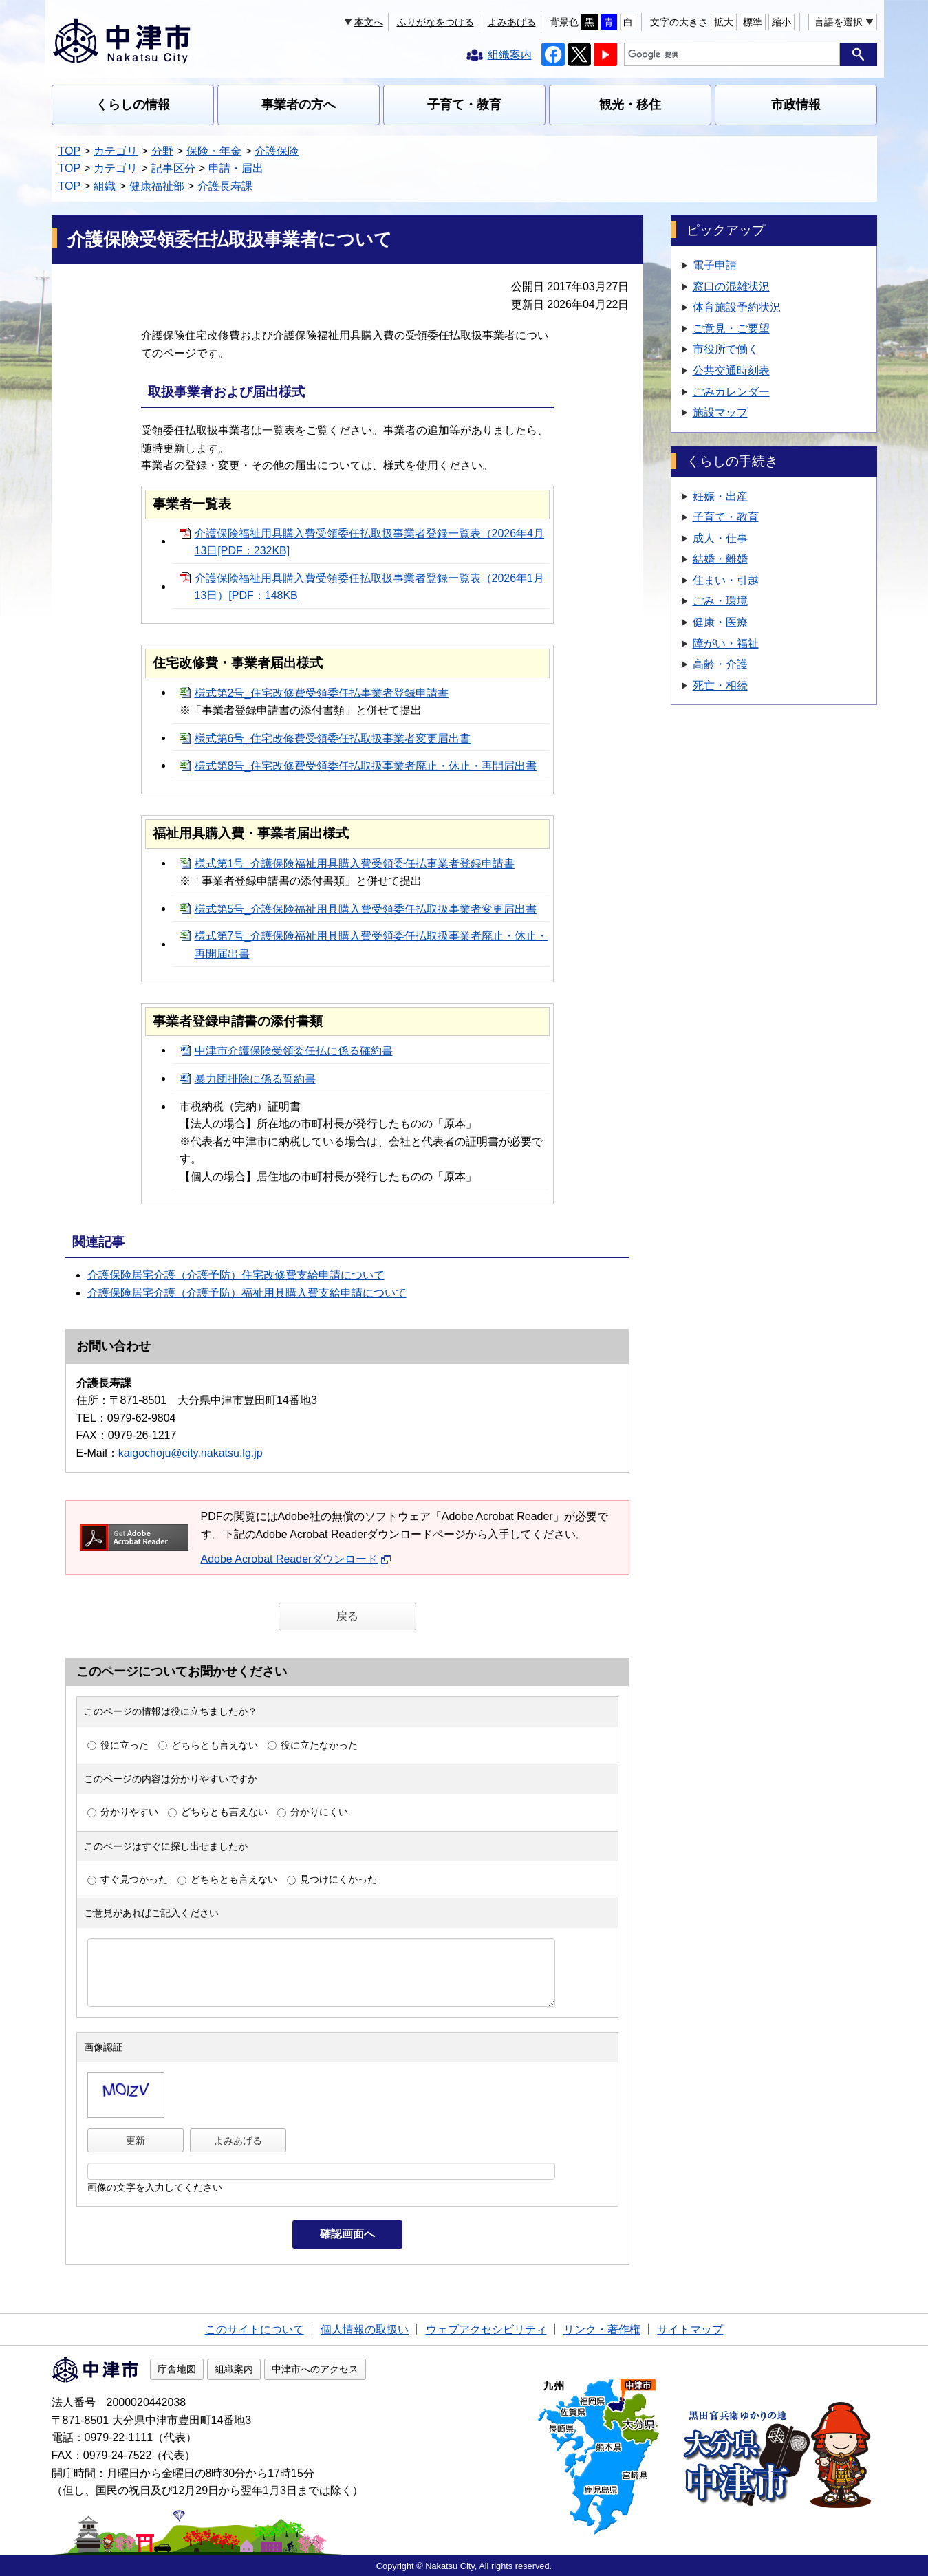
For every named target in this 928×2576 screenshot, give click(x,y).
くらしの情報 (133, 104)
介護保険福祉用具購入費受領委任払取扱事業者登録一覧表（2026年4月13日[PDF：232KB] (370, 542)
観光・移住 (630, 104)
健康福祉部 (156, 186)
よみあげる (512, 22)
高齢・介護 (720, 664)
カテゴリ (116, 151)
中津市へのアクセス (315, 2368)
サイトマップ (690, 2329)
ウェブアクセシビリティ (486, 2329)
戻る (347, 1616)
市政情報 (796, 104)
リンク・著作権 (601, 2329)
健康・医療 (720, 622)
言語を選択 (838, 22)
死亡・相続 (720, 685)
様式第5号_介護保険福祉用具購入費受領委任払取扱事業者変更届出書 (366, 909)
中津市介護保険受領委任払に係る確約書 (294, 1051)
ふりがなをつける (435, 22)
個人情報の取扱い (365, 2329)
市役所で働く (726, 349)
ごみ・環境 (720, 601)
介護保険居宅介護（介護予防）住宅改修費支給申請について (236, 1275)
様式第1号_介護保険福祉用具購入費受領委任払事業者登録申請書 (355, 863)
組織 (105, 186)
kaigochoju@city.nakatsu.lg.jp (190, 1453)
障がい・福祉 (726, 643)
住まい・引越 (726, 580)
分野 (162, 151)
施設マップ (720, 412)
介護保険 (277, 151)
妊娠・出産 (720, 496)
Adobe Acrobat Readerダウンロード (296, 1559)
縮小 (781, 22)
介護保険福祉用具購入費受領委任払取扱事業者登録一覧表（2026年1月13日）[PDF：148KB (370, 587)
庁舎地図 (177, 2368)
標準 (752, 22)
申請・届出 (235, 168)
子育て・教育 (464, 104)
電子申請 (715, 265)
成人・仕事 (720, 538)
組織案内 (234, 2368)
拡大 (723, 22)
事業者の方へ (298, 104)
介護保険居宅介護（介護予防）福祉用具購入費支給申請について (247, 1293)
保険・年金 (213, 151)
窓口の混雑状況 (731, 286)
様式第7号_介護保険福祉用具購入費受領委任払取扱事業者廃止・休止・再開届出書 (371, 945)
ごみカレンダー (731, 392)
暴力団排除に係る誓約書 (255, 1079)
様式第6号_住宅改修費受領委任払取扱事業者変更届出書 (333, 738)
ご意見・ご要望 (731, 328)
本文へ (368, 22)
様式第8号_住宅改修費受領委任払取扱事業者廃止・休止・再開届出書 (366, 766)
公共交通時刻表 (731, 370)
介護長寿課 (224, 186)
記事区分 (173, 168)
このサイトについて (254, 2329)
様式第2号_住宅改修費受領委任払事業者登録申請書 (322, 693)
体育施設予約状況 (737, 307)
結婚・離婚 (720, 559)
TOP (69, 151)
